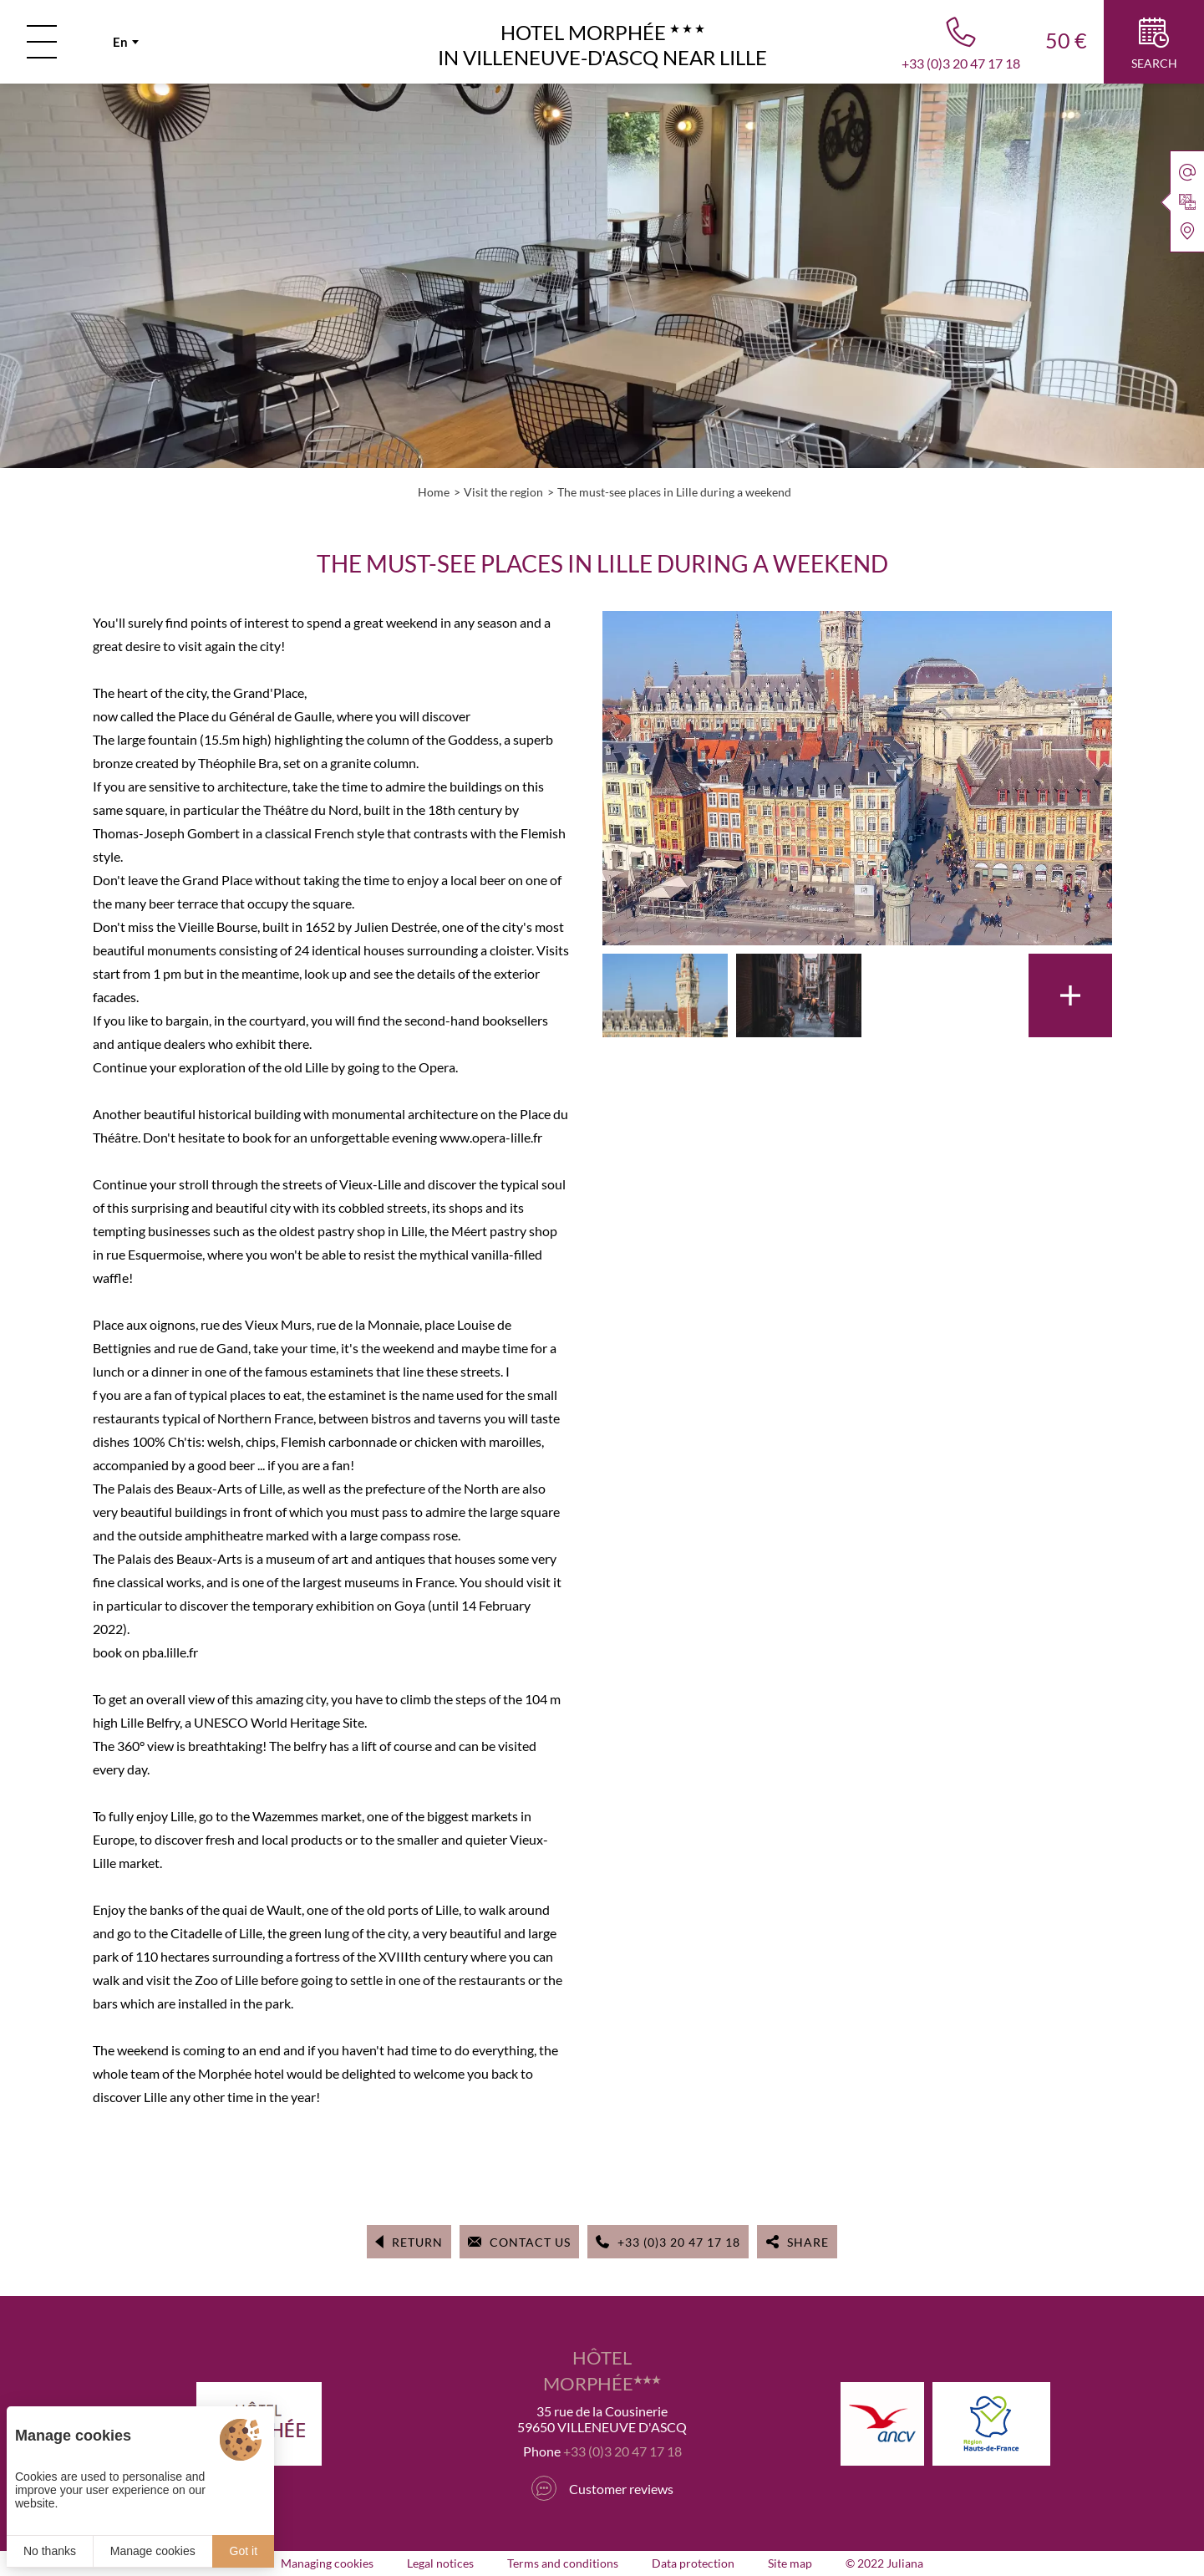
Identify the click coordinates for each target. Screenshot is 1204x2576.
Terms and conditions (562, 2563)
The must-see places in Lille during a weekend (674, 492)
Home (434, 492)
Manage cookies (153, 2551)
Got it (243, 2551)
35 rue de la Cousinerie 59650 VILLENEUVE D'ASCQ (602, 2419)
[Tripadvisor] (543, 2488)
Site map (790, 2563)
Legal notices (440, 2563)
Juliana (904, 2563)
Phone (602, 2451)
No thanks (49, 2551)
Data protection (693, 2563)
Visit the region (503, 492)
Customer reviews (621, 2489)
